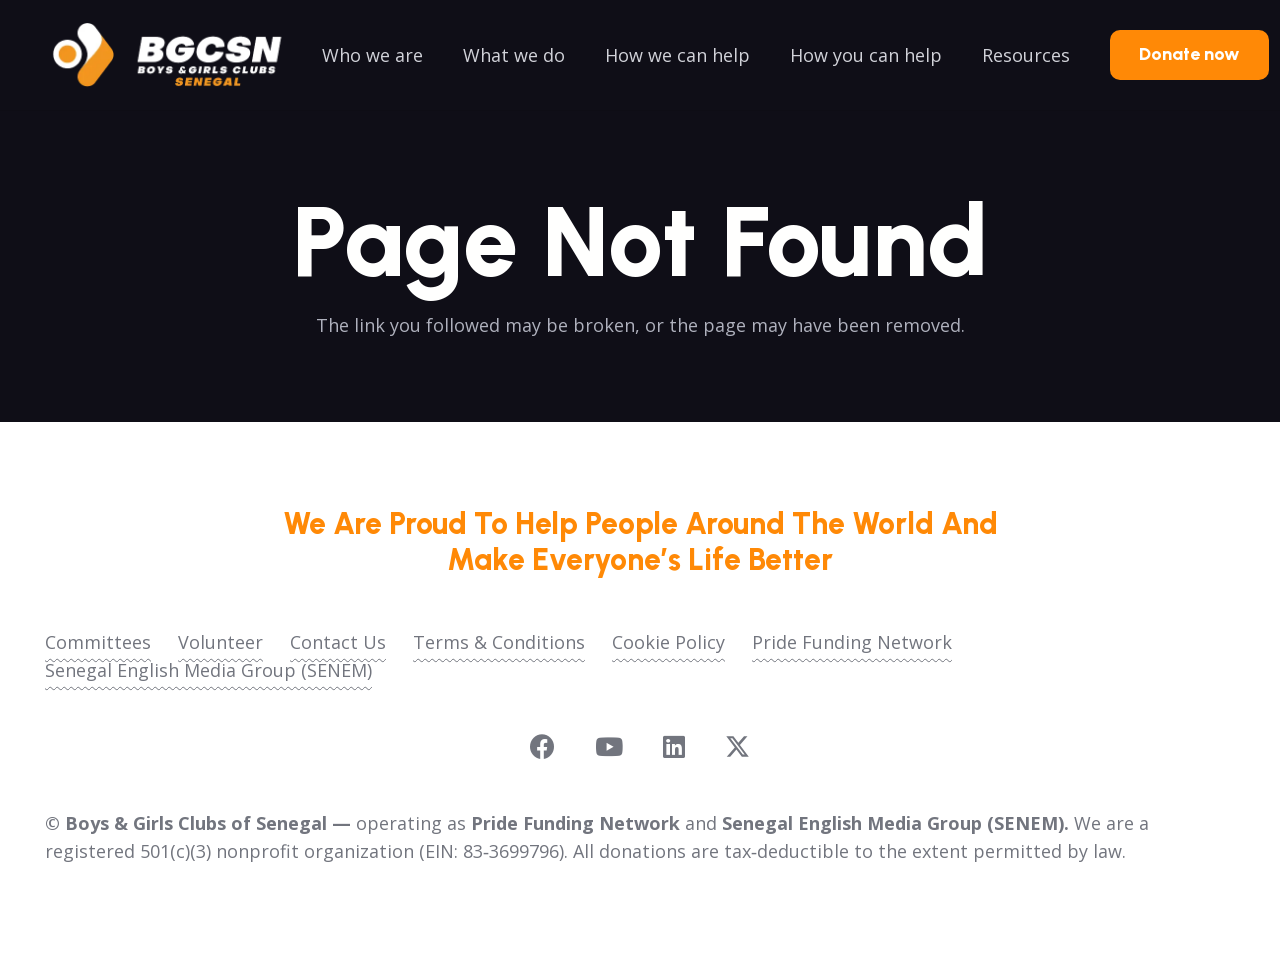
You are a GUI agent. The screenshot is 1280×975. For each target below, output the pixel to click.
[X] (737, 747)
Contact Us (338, 642)
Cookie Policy (668, 642)
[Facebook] (542, 746)
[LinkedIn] (674, 746)
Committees (98, 642)
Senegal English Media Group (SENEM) (208, 670)
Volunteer (220, 642)
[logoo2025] (181, 55)
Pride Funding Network (852, 642)
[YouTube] (609, 746)
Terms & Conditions (499, 642)
